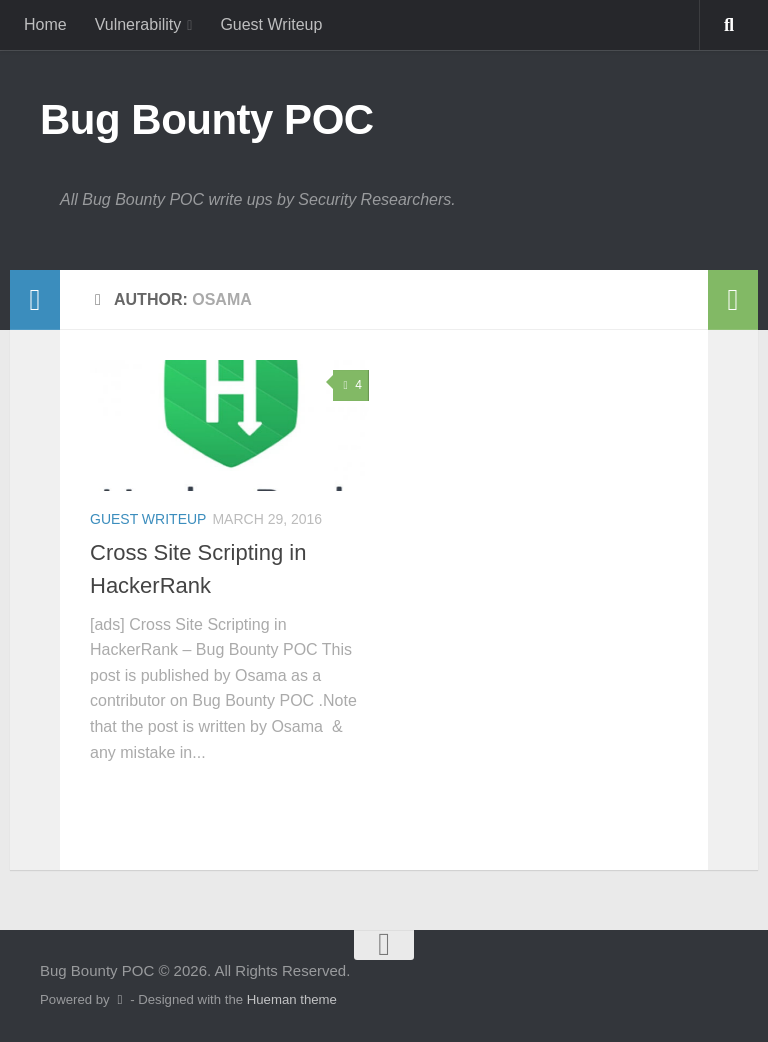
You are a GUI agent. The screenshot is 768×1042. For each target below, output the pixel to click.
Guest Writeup (271, 24)
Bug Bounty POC (207, 119)
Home (45, 24)
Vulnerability (138, 24)
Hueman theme (292, 999)
